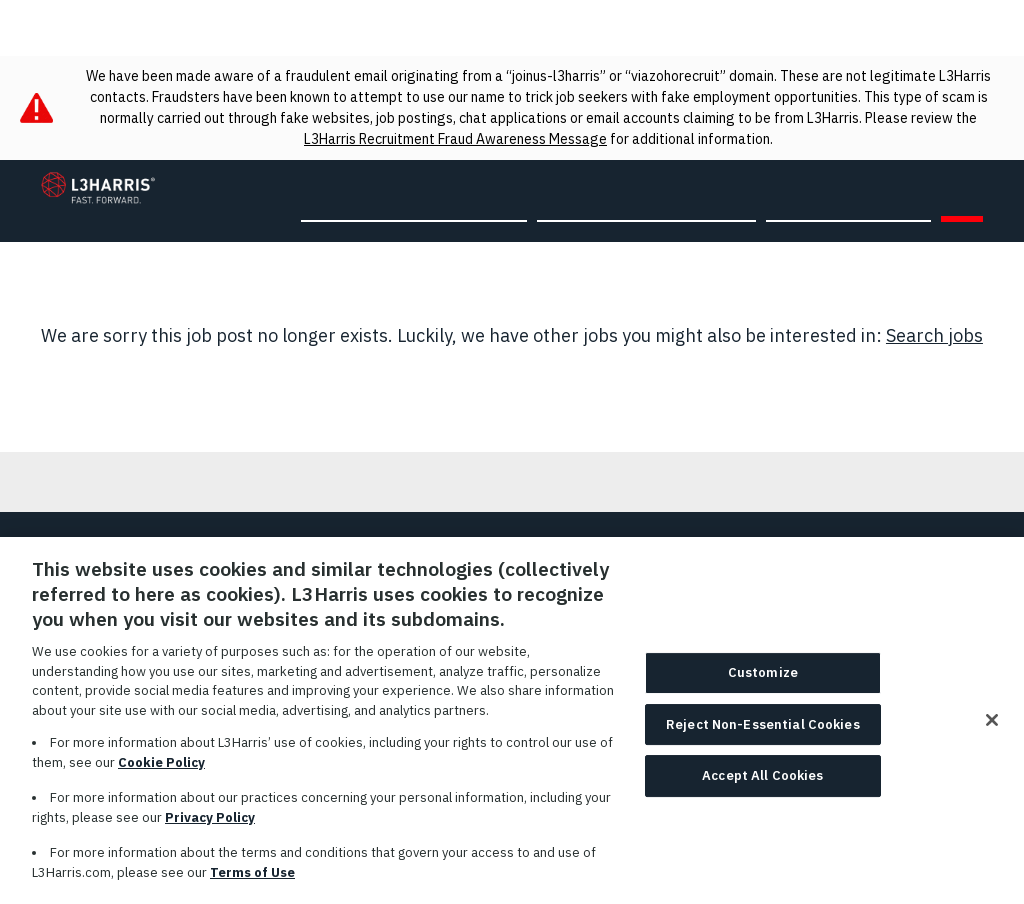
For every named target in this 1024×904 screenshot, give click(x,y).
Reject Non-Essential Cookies (763, 732)
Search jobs (934, 335)
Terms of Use (252, 879)
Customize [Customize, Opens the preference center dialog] (763, 680)
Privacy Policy (210, 824)
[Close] (992, 728)
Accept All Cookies (762, 783)
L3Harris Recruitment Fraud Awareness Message (455, 139)
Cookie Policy (161, 769)
